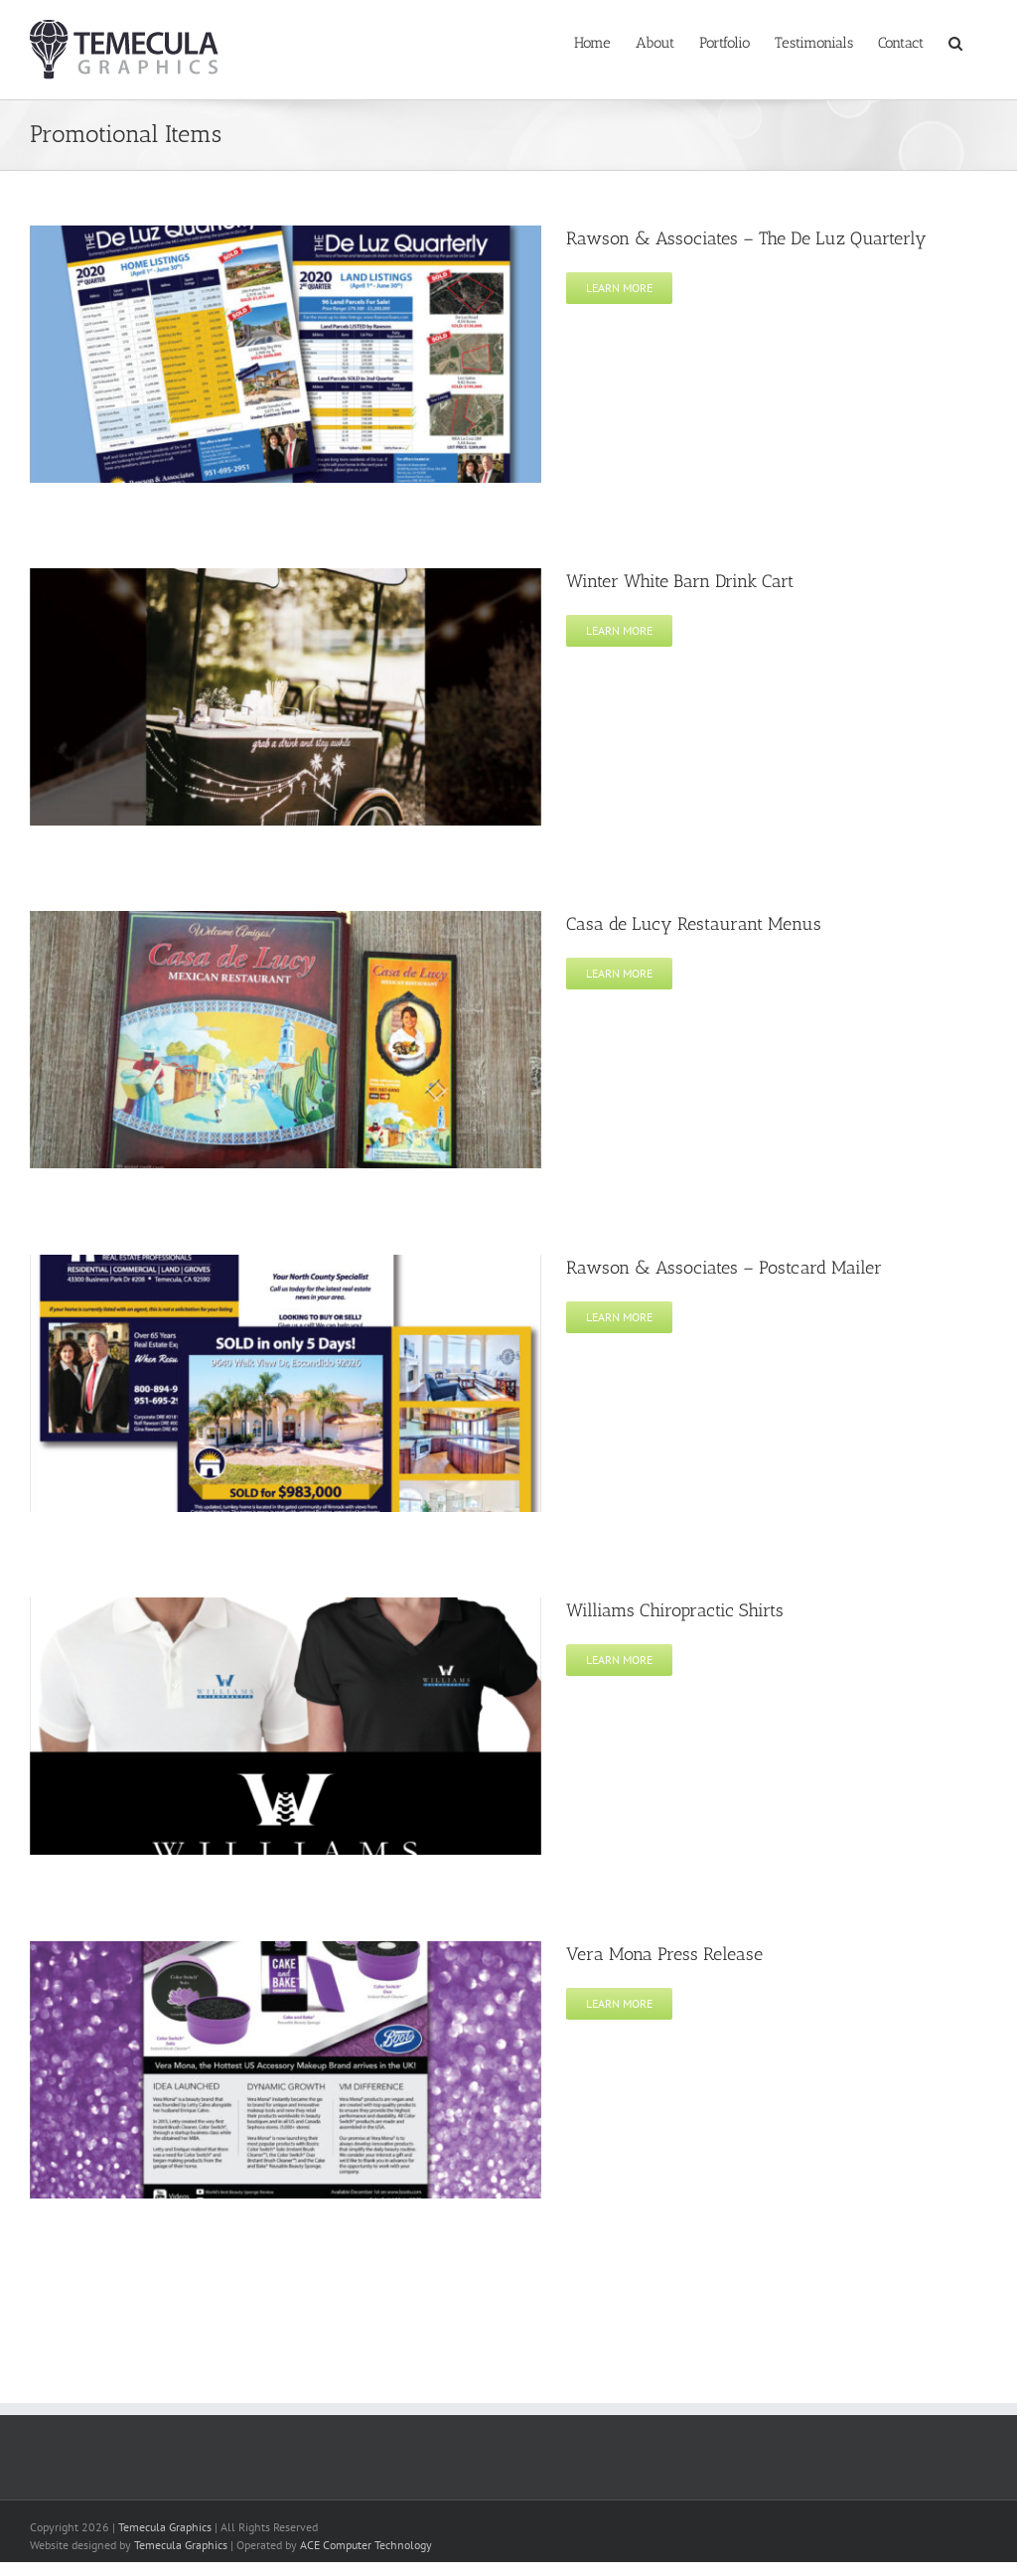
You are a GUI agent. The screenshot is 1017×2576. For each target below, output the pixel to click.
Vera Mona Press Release (664, 1954)
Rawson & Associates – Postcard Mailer (724, 1268)
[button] (955, 41)
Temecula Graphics (165, 2526)
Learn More (619, 287)
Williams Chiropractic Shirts (675, 1610)
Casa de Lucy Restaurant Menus (693, 924)
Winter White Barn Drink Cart (680, 581)
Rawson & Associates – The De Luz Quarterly (746, 238)
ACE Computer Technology (366, 2544)
